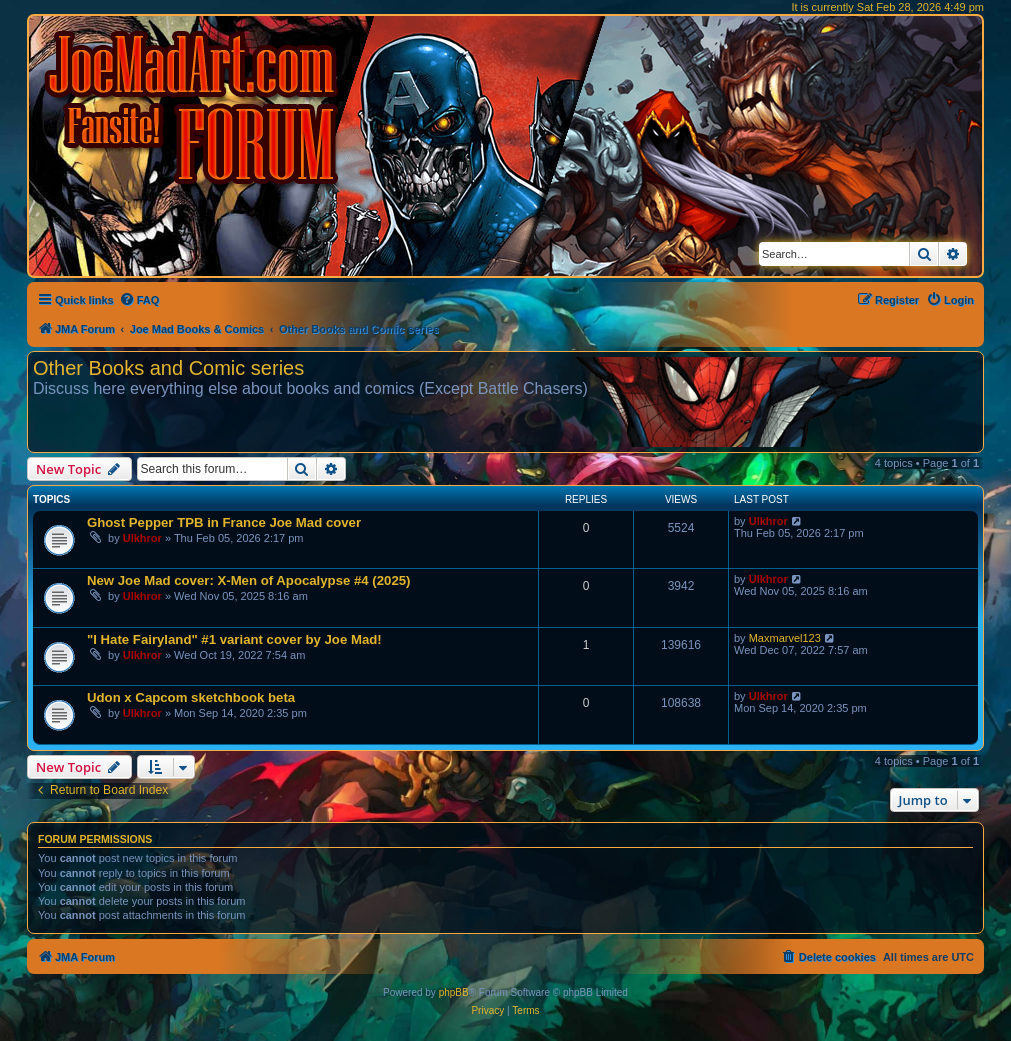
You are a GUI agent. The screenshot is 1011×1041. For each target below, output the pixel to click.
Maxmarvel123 (785, 638)
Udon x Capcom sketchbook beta (191, 697)
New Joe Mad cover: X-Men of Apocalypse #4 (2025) (248, 580)
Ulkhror (142, 538)
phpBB (454, 992)
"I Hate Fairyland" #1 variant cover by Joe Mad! (234, 639)
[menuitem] (139, 300)
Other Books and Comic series (168, 368)
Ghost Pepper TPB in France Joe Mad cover (224, 522)
